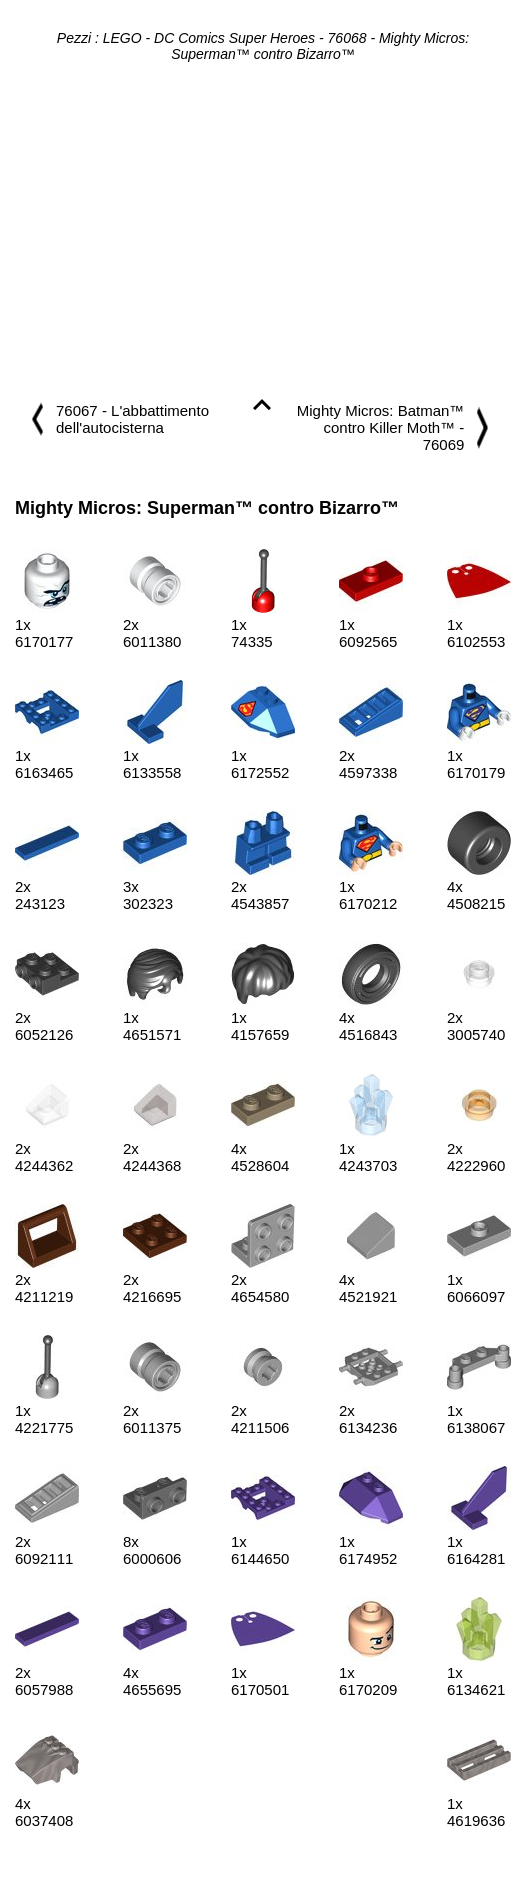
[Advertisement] (263, 232)
